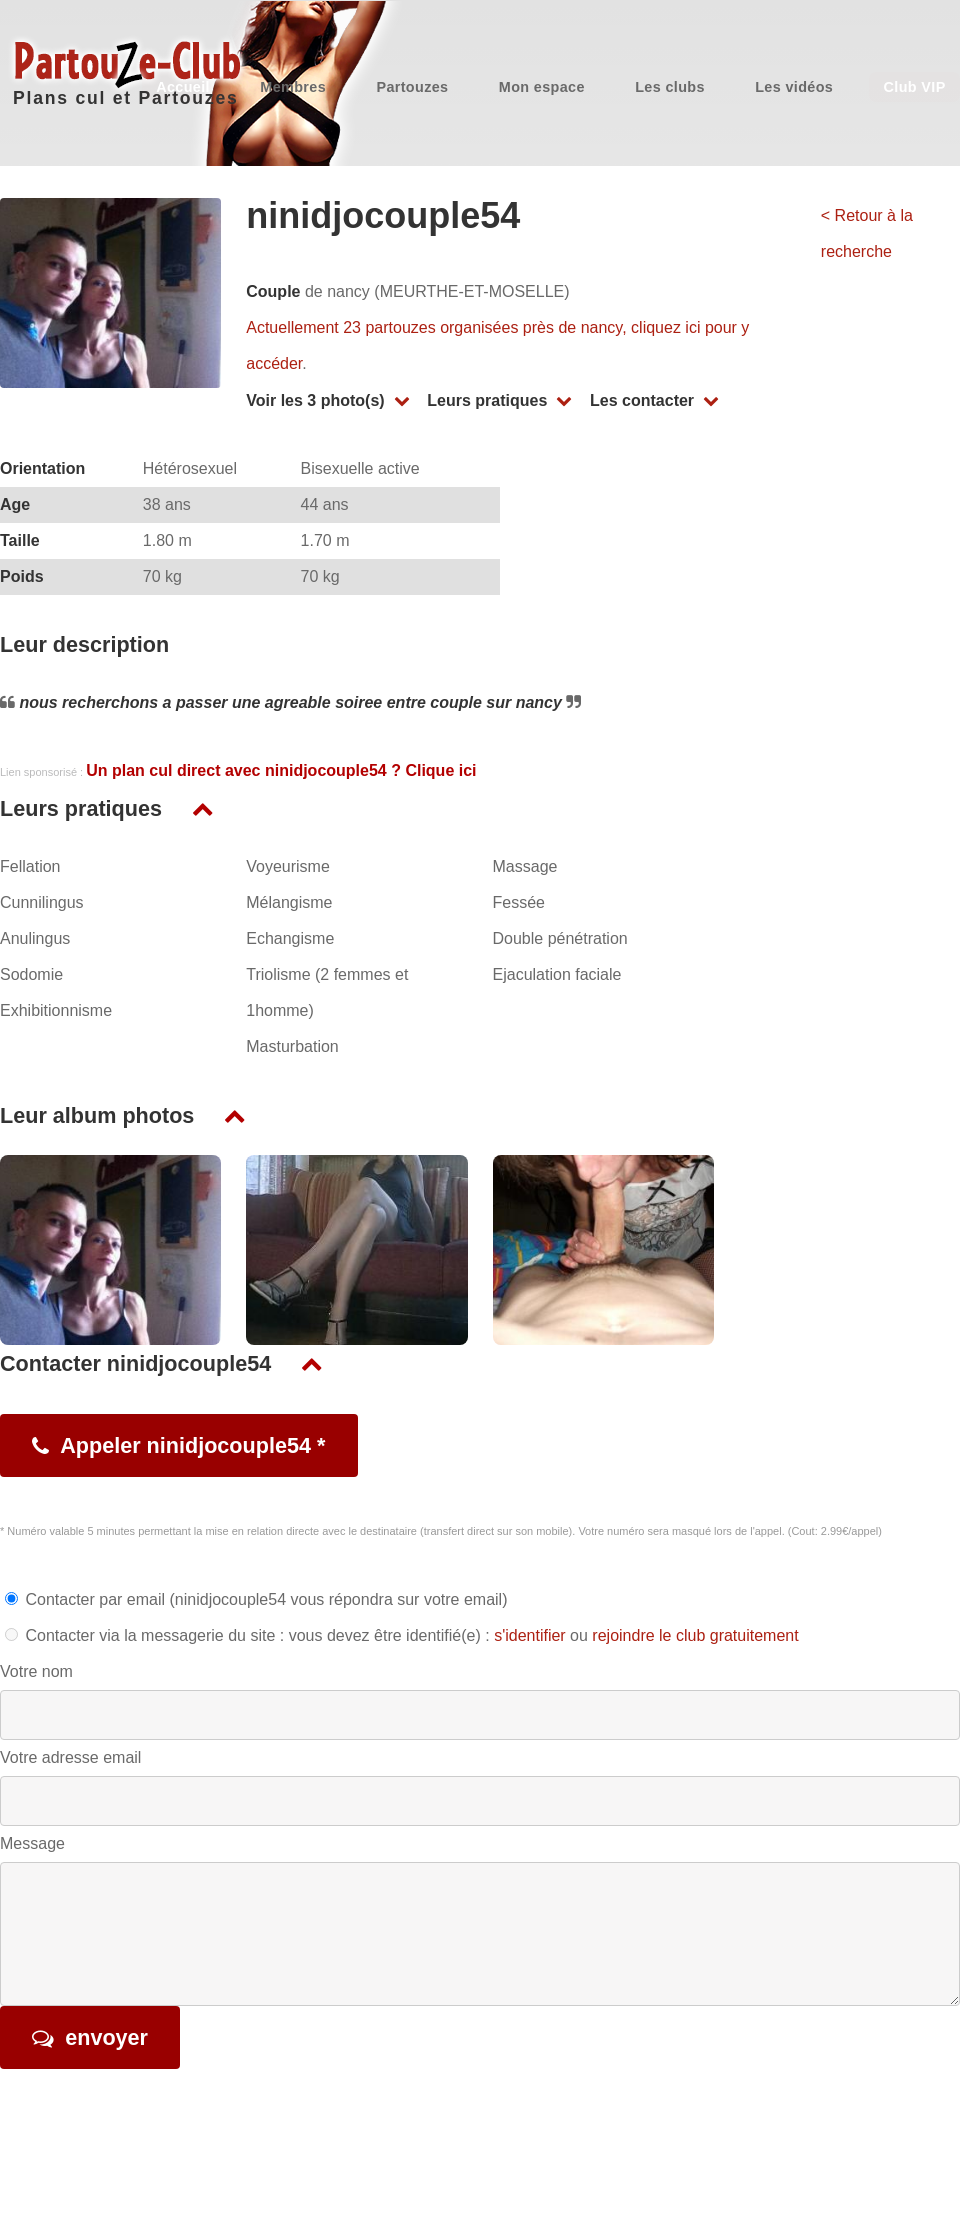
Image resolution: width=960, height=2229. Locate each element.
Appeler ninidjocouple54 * (192, 1445)
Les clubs (670, 87)
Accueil (183, 87)
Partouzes (412, 87)
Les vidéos (794, 87)
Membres (293, 87)
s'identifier (530, 1635)
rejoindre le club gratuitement (695, 1635)
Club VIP (915, 87)
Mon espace (542, 87)
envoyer (106, 2037)
